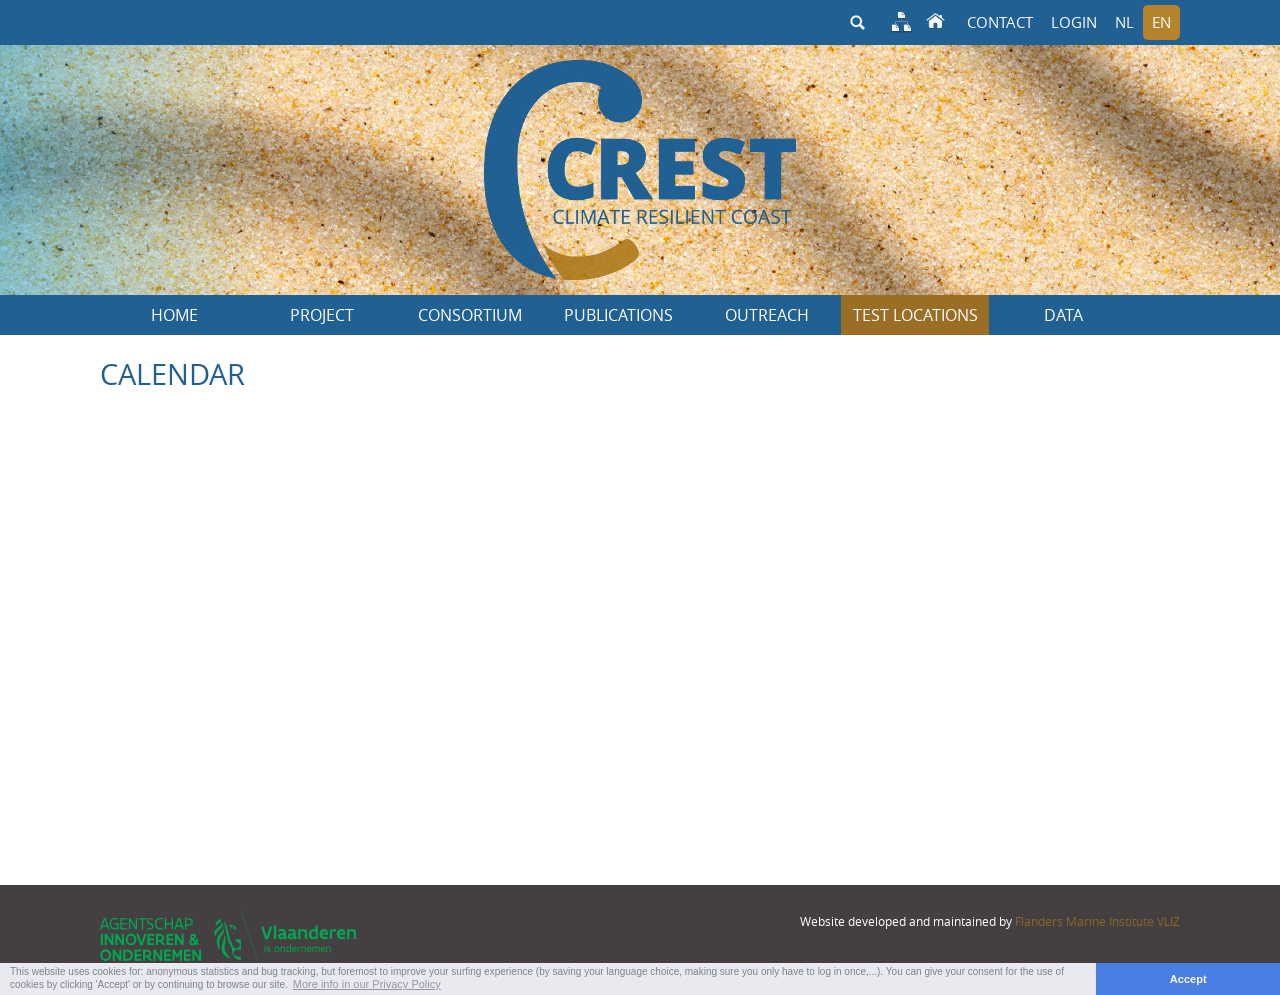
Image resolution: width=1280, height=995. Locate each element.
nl (1124, 22)
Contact (1000, 22)
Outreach (767, 315)
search (857, 22)
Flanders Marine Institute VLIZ (1097, 921)
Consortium (471, 315)
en (1161, 22)
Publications (618, 315)
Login (1074, 22)
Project (322, 315)
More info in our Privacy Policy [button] (367, 984)
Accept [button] (1188, 979)
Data (1063, 315)
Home (174, 315)
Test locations (915, 315)
